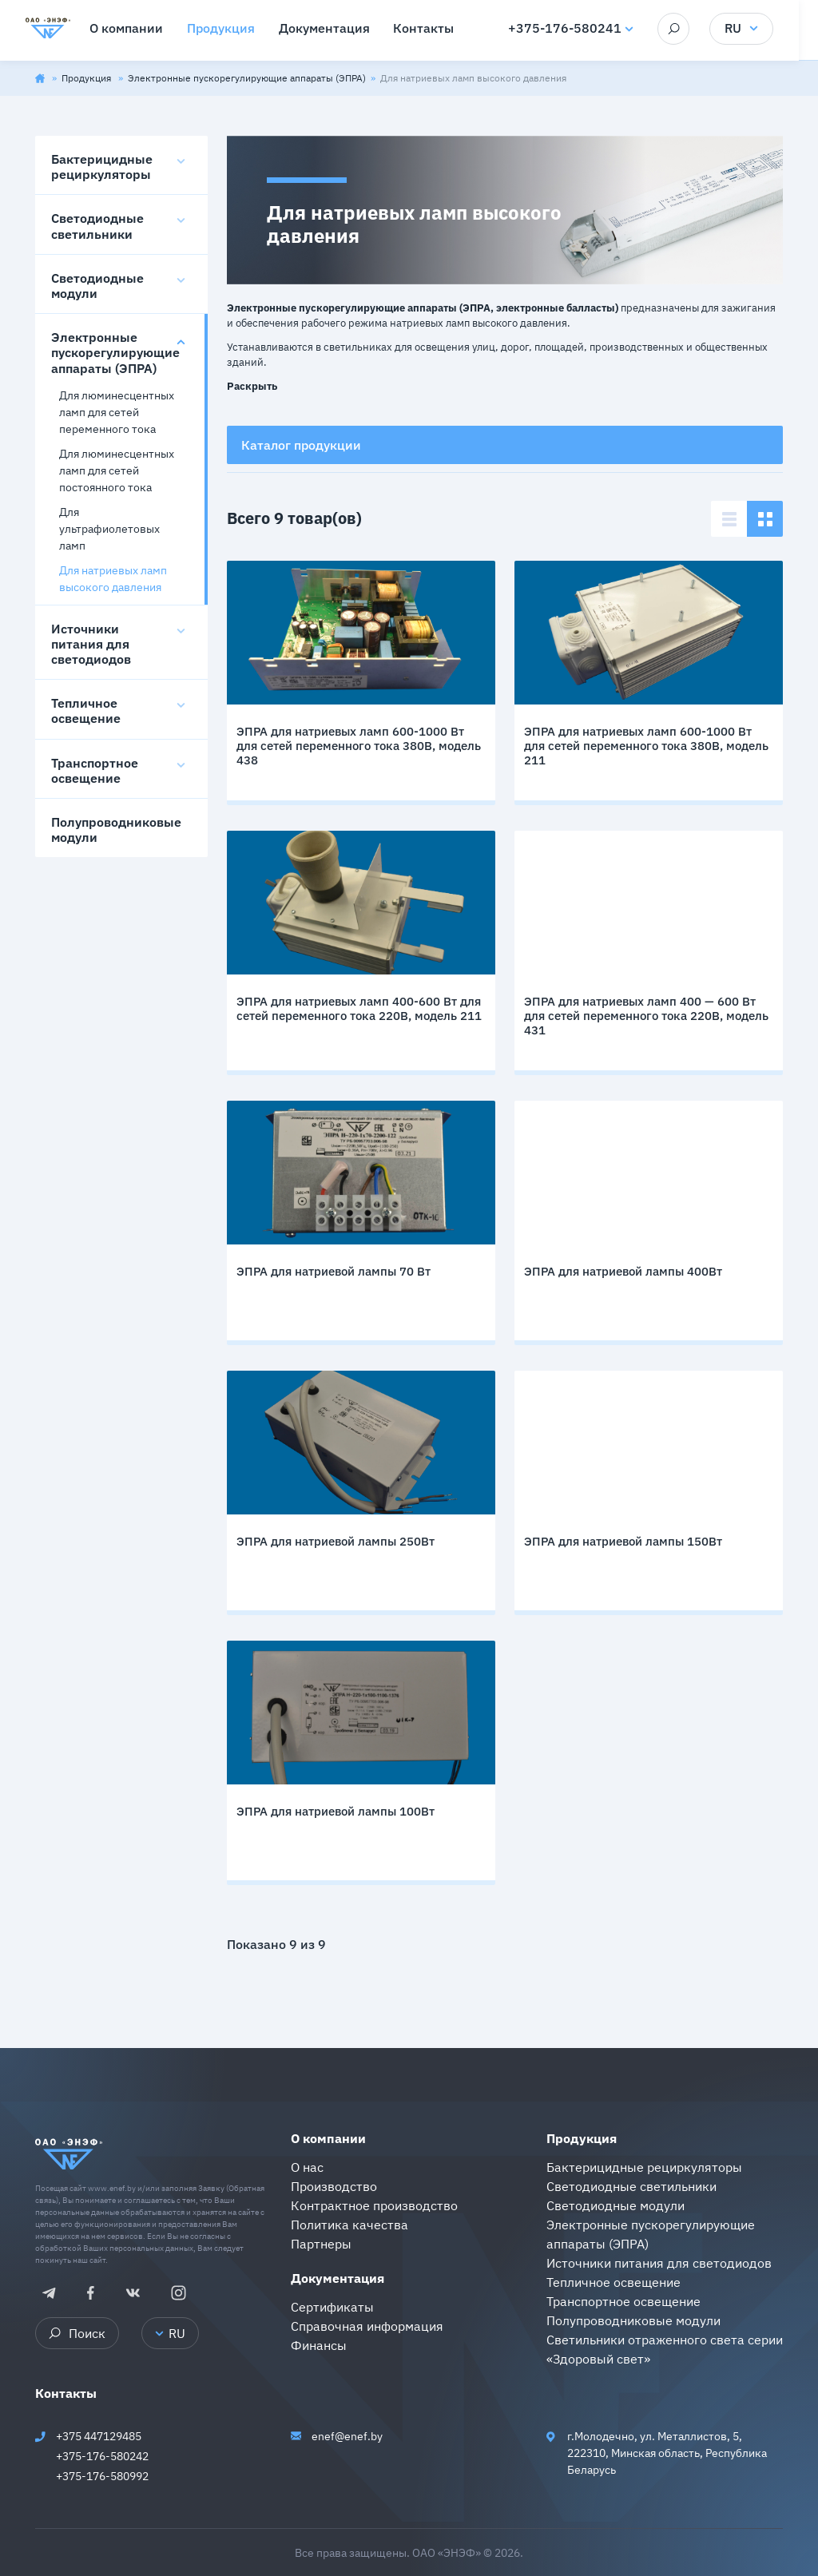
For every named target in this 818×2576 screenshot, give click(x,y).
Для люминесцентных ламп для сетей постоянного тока (116, 470)
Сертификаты (332, 2307)
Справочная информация (367, 2326)
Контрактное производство (374, 2205)
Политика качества (349, 2225)
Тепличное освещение (86, 710)
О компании (328, 2138)
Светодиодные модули (97, 285)
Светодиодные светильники (97, 225)
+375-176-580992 (102, 2476)
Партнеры (321, 2244)
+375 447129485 (98, 2436)
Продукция (87, 78)
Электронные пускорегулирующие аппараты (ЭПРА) (247, 78)
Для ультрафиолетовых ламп (109, 529)
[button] (252, 384)
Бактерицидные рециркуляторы (102, 166)
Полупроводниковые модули (116, 829)
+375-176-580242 (102, 2456)
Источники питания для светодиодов (91, 644)
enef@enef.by (347, 2436)
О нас (307, 2167)
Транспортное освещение (94, 770)
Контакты (66, 2393)
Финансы (319, 2345)
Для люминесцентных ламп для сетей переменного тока (116, 412)
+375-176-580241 (574, 29)
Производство (334, 2186)
